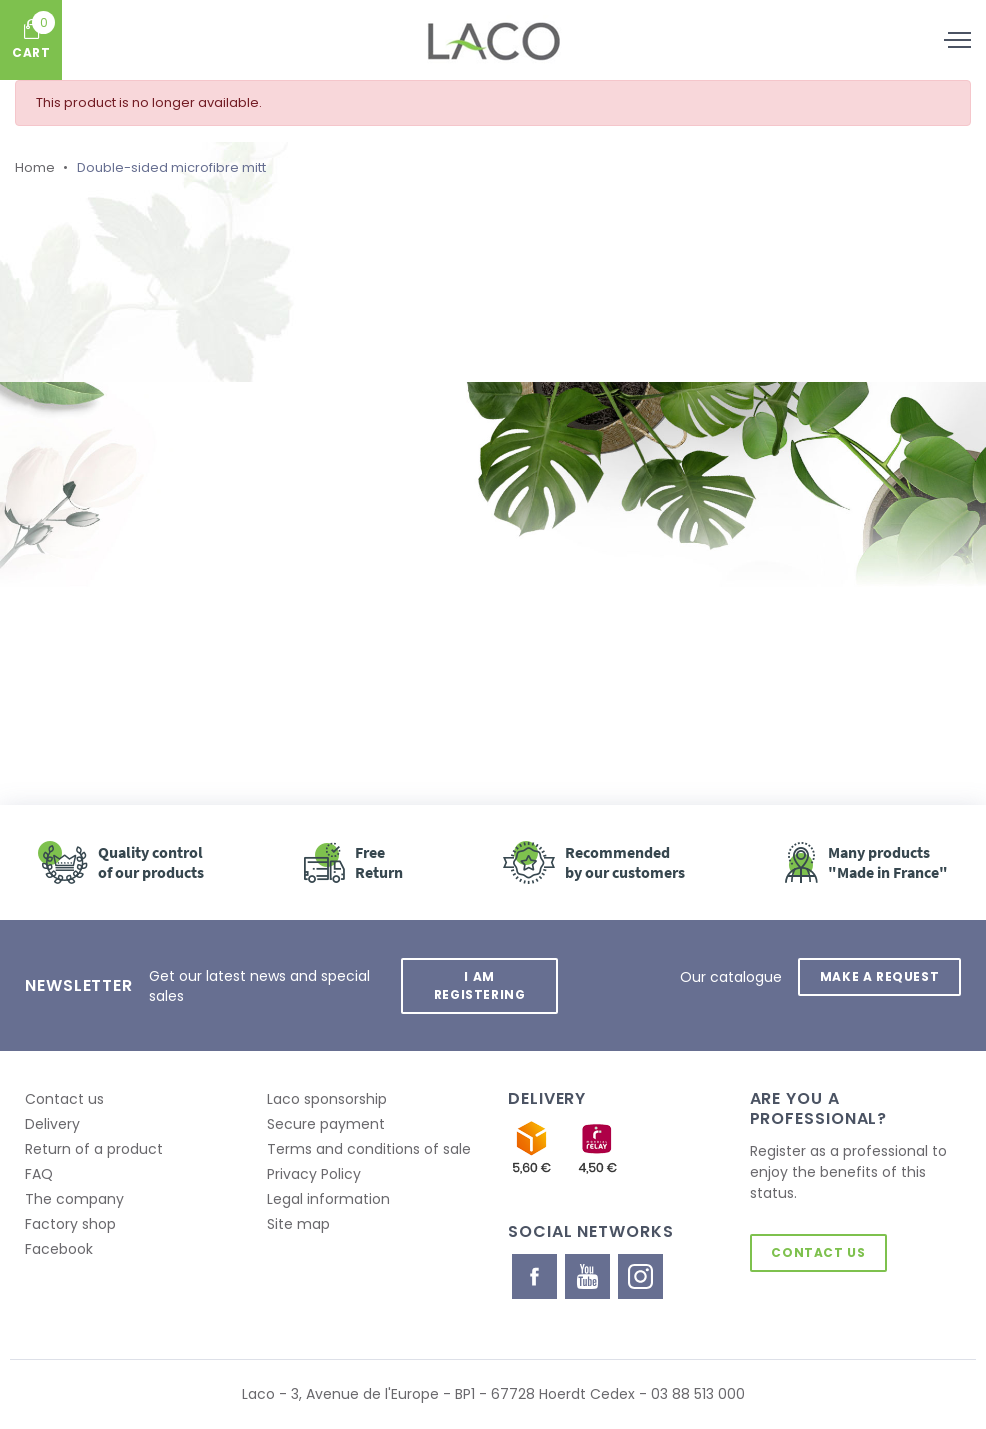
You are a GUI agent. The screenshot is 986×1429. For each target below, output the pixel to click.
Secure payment (326, 1124)
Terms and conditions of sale (369, 1149)
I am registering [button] (480, 985)
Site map (298, 1224)
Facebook (59, 1249)
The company (74, 1199)
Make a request (879, 976)
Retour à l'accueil (246, 598)
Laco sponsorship (327, 1099)
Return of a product (94, 1149)
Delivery (52, 1124)
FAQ (39, 1174)
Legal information (328, 1199)
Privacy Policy (314, 1174)
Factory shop (70, 1224)
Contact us (64, 1099)
